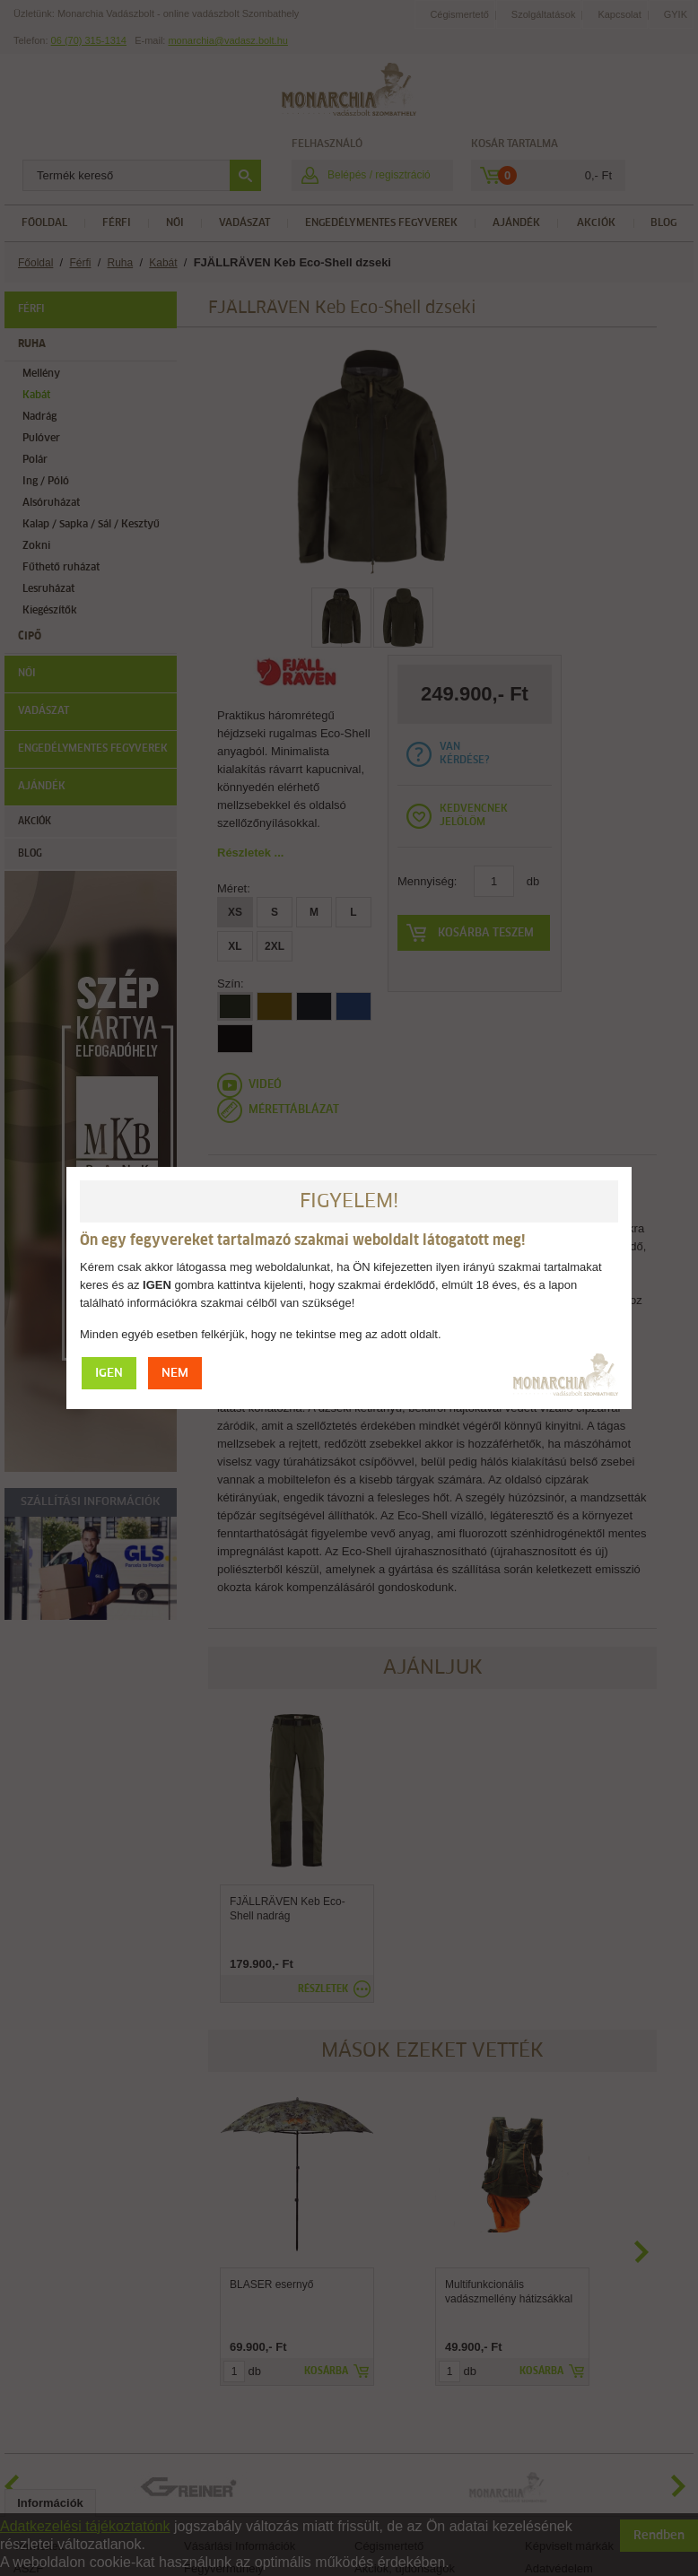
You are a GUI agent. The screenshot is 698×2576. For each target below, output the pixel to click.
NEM (174, 1373)
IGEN (109, 1373)
